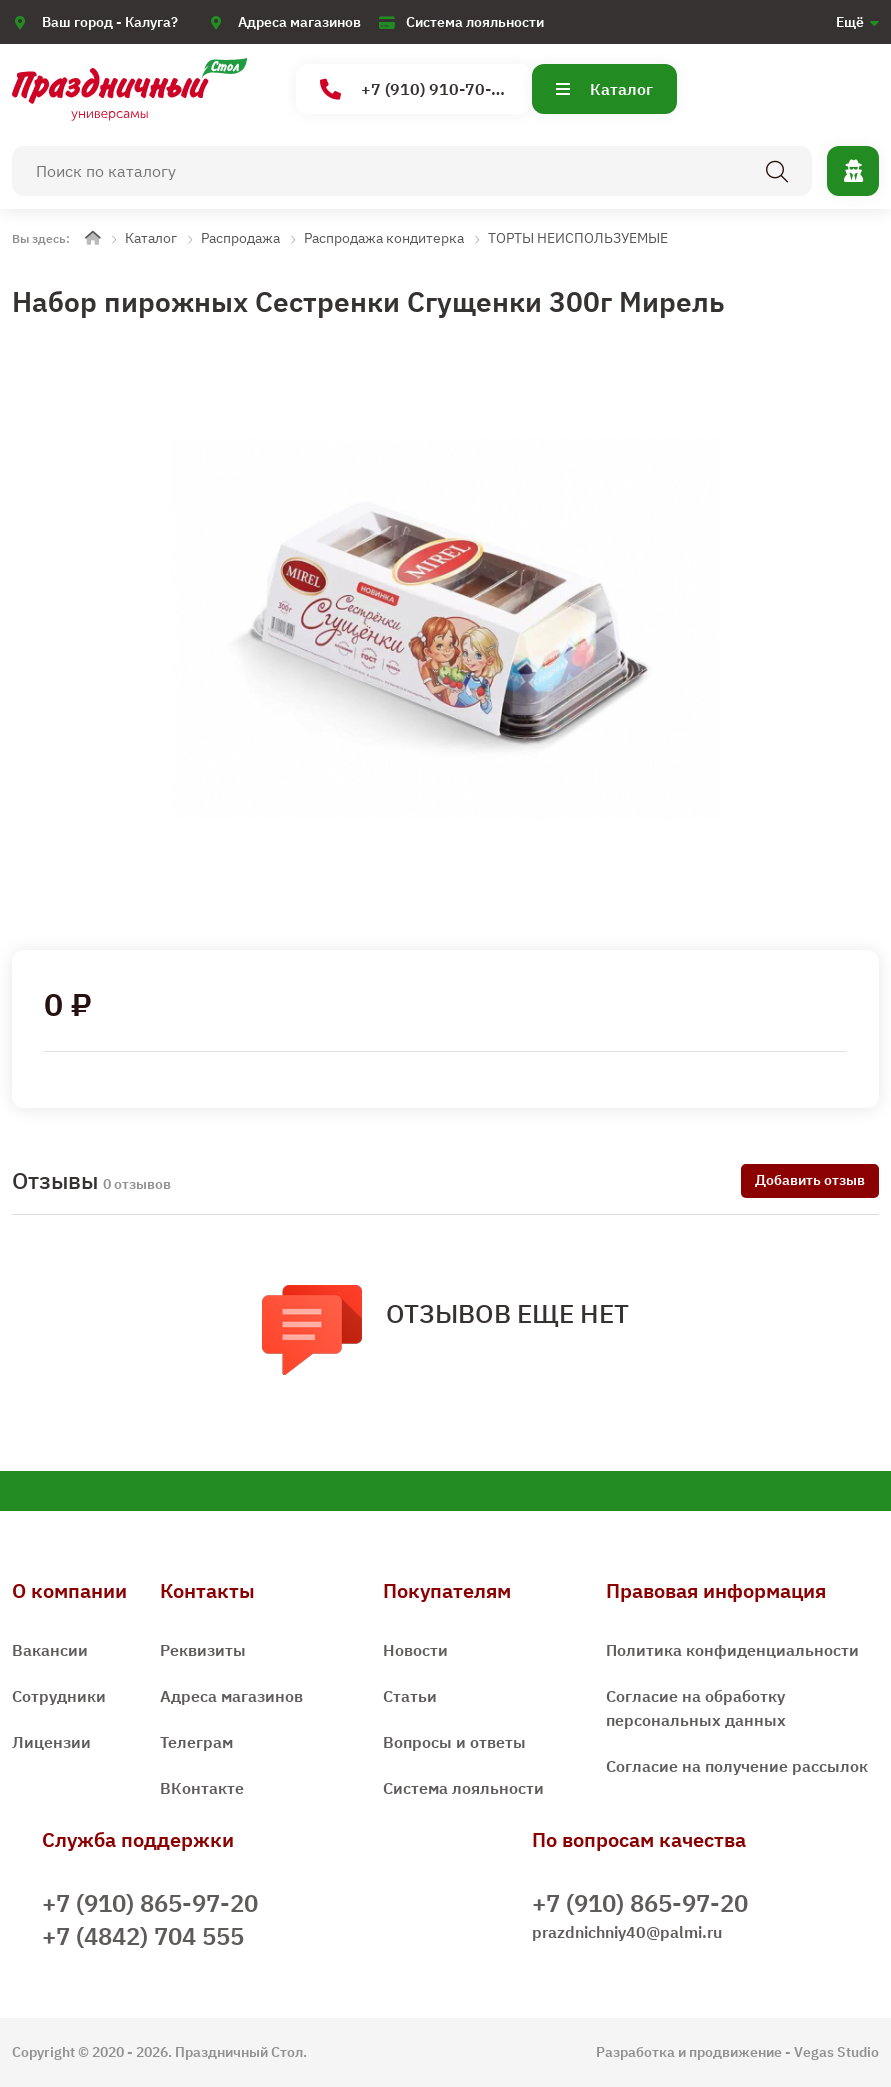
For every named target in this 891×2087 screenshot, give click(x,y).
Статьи (410, 1696)
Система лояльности (475, 22)
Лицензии (51, 1742)
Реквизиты (203, 1650)
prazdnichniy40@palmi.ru (627, 1932)
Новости (415, 1650)
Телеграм (196, 1742)
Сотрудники (59, 1696)
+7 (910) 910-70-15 (415, 89)
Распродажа (240, 238)
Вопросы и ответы (454, 1742)
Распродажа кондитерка (384, 238)
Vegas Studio (836, 2052)
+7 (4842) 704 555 (143, 1936)
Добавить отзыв (810, 1180)
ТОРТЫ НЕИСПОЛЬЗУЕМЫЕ (578, 238)
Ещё (850, 22)
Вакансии (50, 1650)
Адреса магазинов (299, 22)
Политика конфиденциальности (732, 1650)
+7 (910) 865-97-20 (150, 1903)
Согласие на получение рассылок (737, 1766)
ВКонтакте (202, 1788)
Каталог (604, 89)
